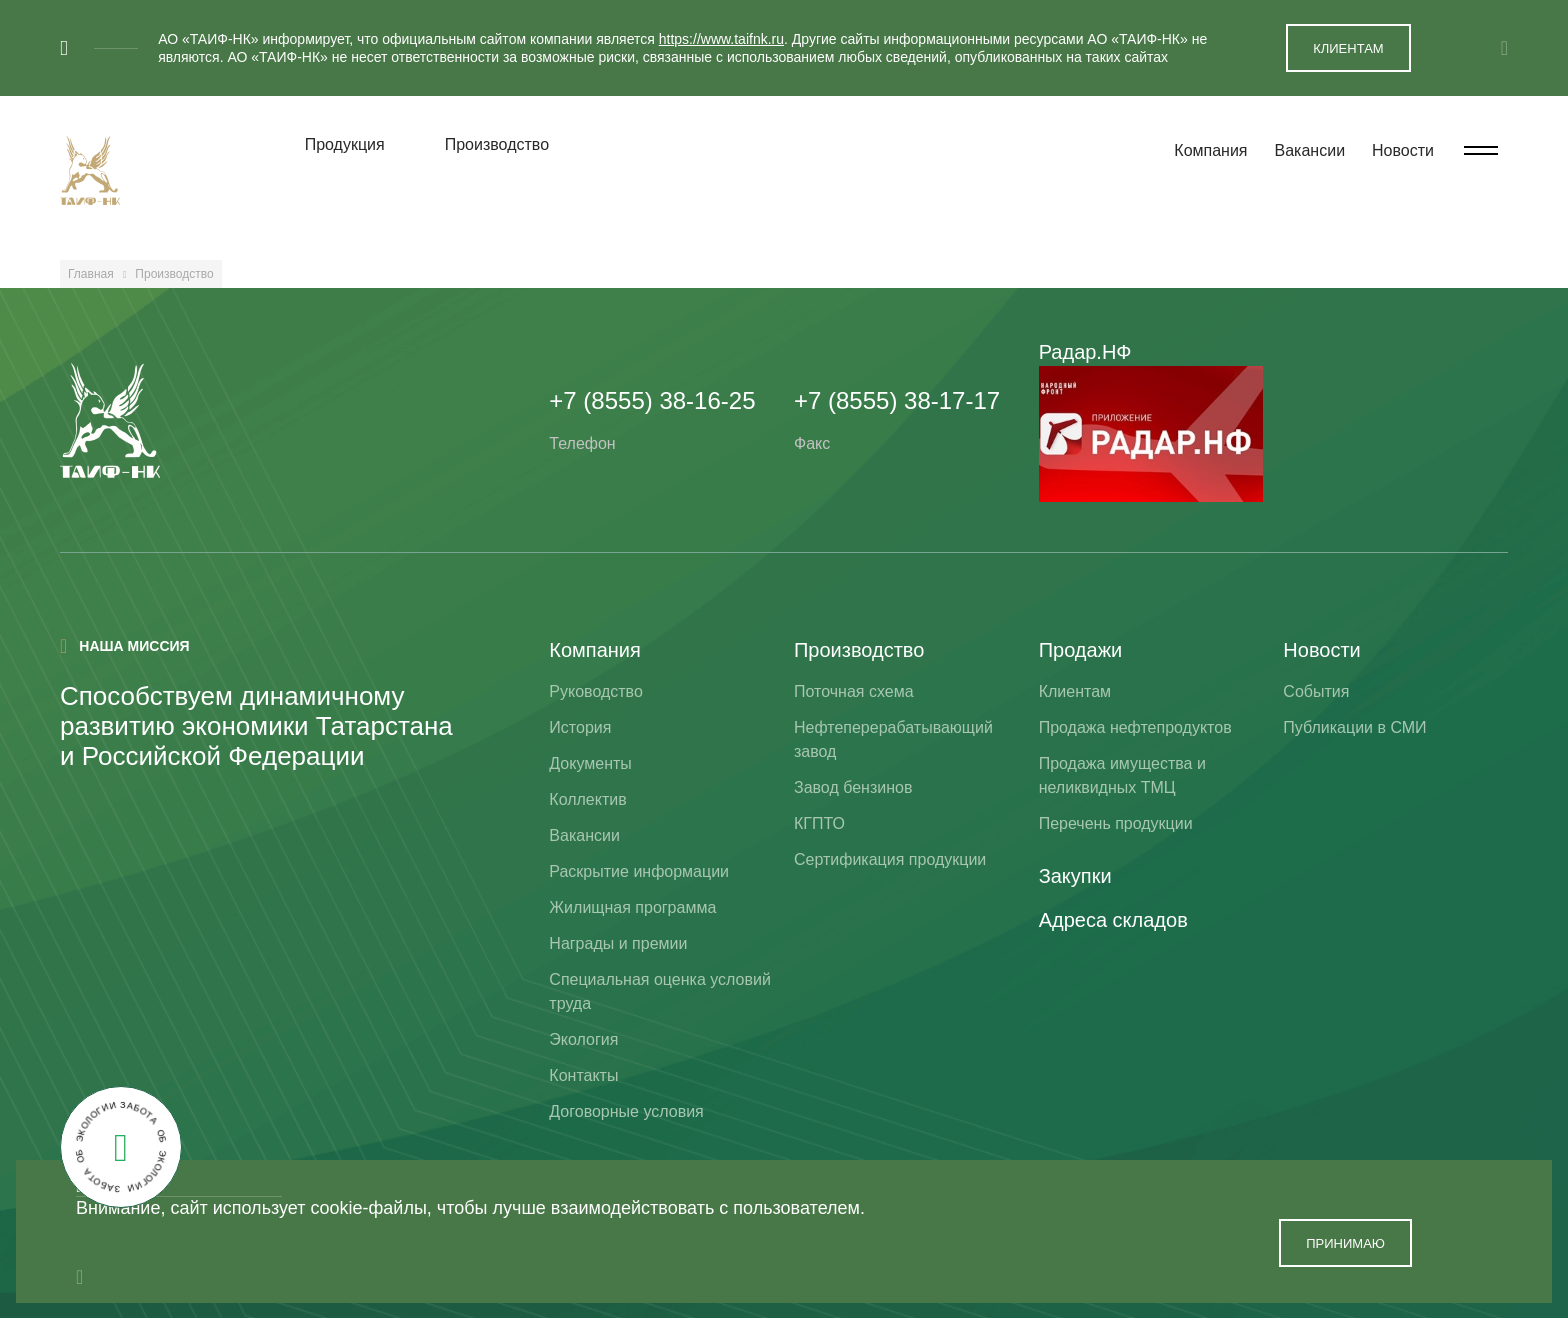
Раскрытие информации (639, 871)
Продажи (1081, 650)
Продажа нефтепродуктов (1135, 727)
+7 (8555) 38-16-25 (652, 400)
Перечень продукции (1116, 823)
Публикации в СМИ (1354, 727)
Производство (497, 144)
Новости (1403, 150)
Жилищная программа (632, 907)
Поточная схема (854, 691)
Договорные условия (626, 1111)
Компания (1210, 150)
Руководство (596, 691)
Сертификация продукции (890, 859)
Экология (583, 1039)
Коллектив (587, 799)
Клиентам (1075, 691)
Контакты (583, 1075)
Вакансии (1310, 150)
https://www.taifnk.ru (721, 39)
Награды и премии (618, 943)
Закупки (1075, 876)
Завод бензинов (853, 787)
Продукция (345, 144)
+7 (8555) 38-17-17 (897, 400)
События (1316, 691)
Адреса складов (1113, 920)
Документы (590, 763)
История (580, 727)
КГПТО (819, 823)
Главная (91, 274)
